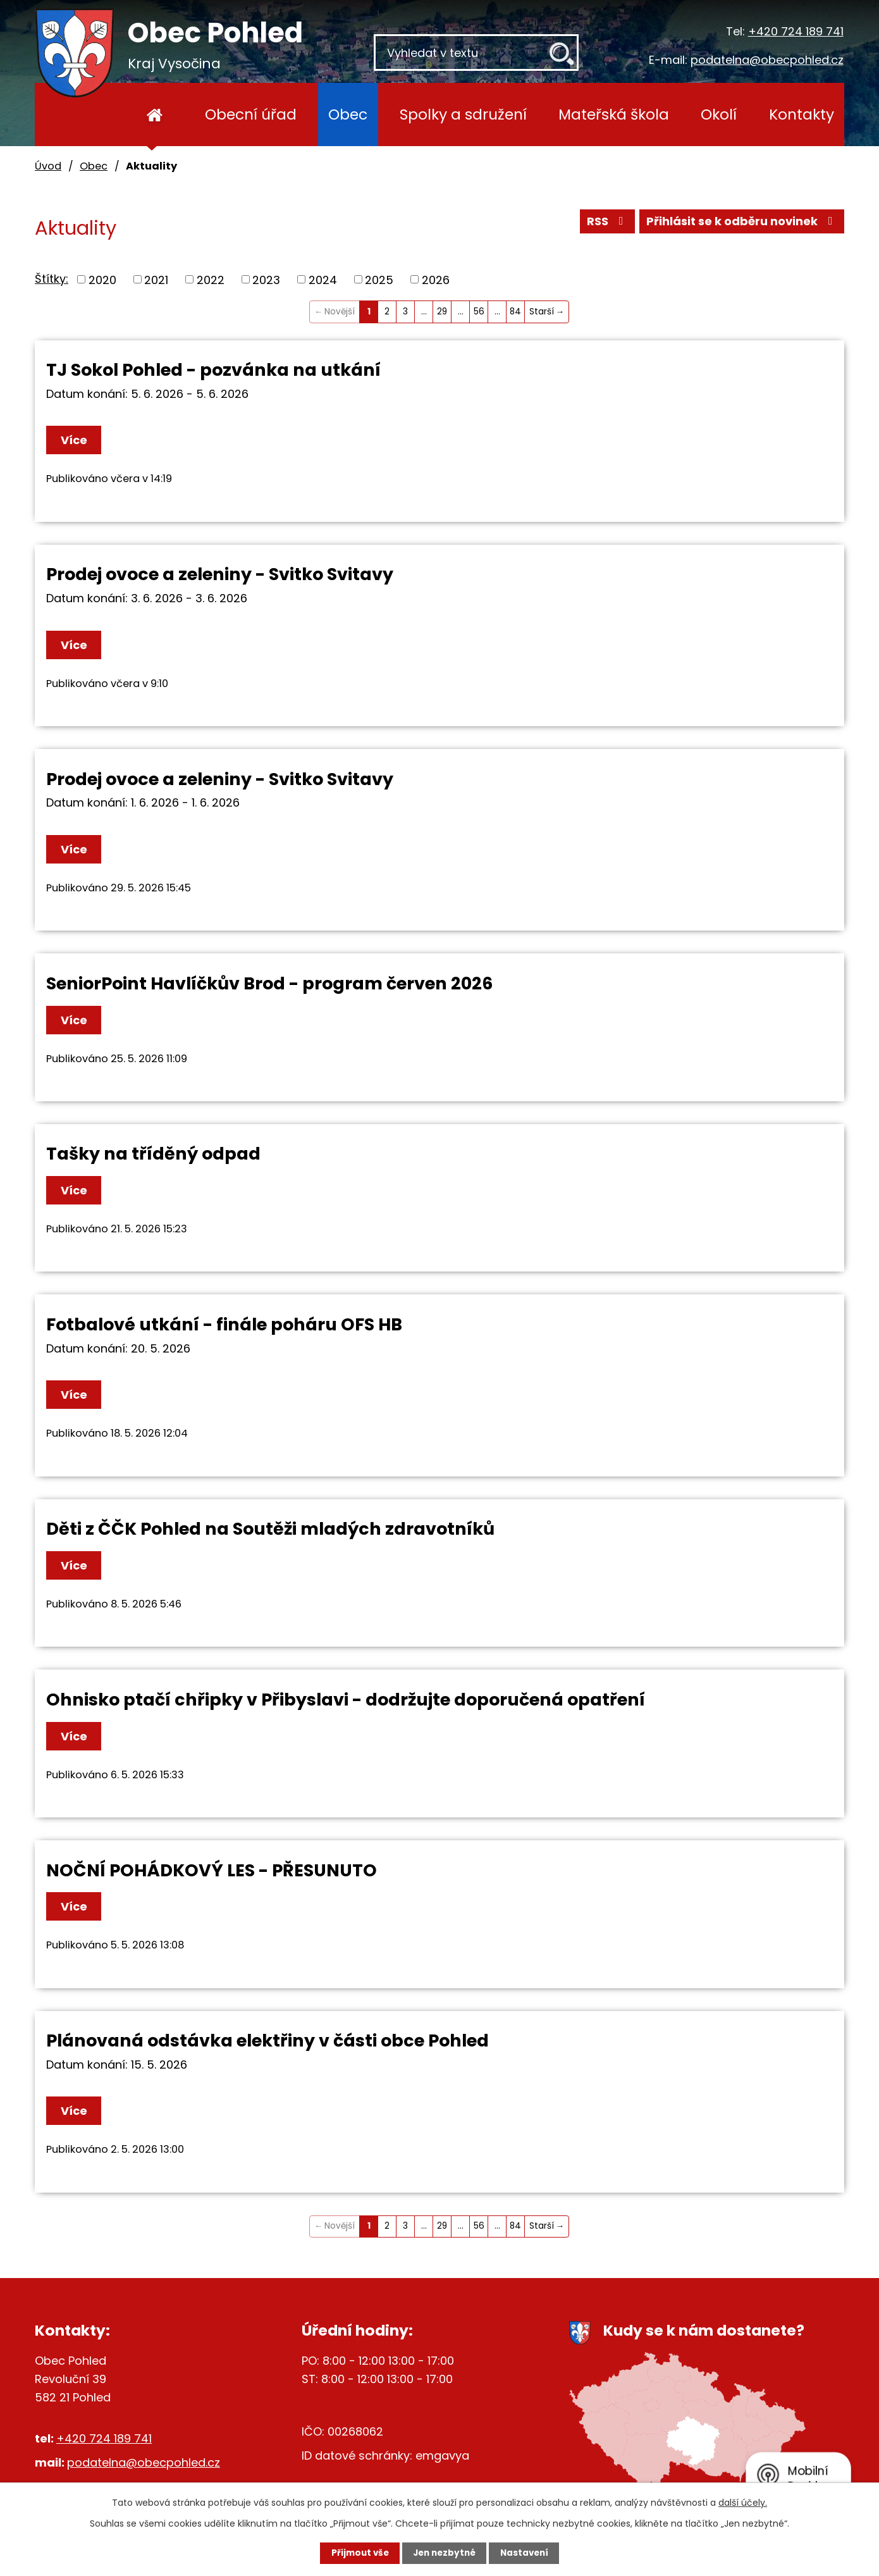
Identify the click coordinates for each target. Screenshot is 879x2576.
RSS (606, 223)
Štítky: (51, 279)
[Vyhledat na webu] (476, 52)
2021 (156, 279)
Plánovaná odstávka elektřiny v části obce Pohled (267, 2040)
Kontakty (801, 114)
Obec (347, 114)
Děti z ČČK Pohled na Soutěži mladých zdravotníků (270, 1528)
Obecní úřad (251, 114)
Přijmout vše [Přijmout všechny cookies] (352, 2552)
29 (442, 312)
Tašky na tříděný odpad (153, 1153)
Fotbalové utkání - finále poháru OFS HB (224, 1324)
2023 (266, 279)
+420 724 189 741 (796, 31)
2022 (210, 279)
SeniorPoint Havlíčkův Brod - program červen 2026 (269, 983)
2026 (436, 279)
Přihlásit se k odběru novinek (742, 223)
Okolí (719, 114)
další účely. (742, 2502)
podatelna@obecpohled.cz (767, 60)
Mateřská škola (613, 114)
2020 (102, 279)
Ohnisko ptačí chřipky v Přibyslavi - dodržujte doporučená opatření (345, 1699)
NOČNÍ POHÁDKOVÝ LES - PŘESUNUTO (211, 1870)
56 (479, 312)
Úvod (154, 114)
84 (515, 312)
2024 (323, 279)
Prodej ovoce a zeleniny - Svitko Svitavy (219, 574)
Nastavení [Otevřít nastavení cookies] (532, 2552)
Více (76, 440)
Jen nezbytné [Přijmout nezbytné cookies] (444, 2552)
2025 (379, 279)
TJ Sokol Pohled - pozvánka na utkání (213, 369)
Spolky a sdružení (463, 114)
